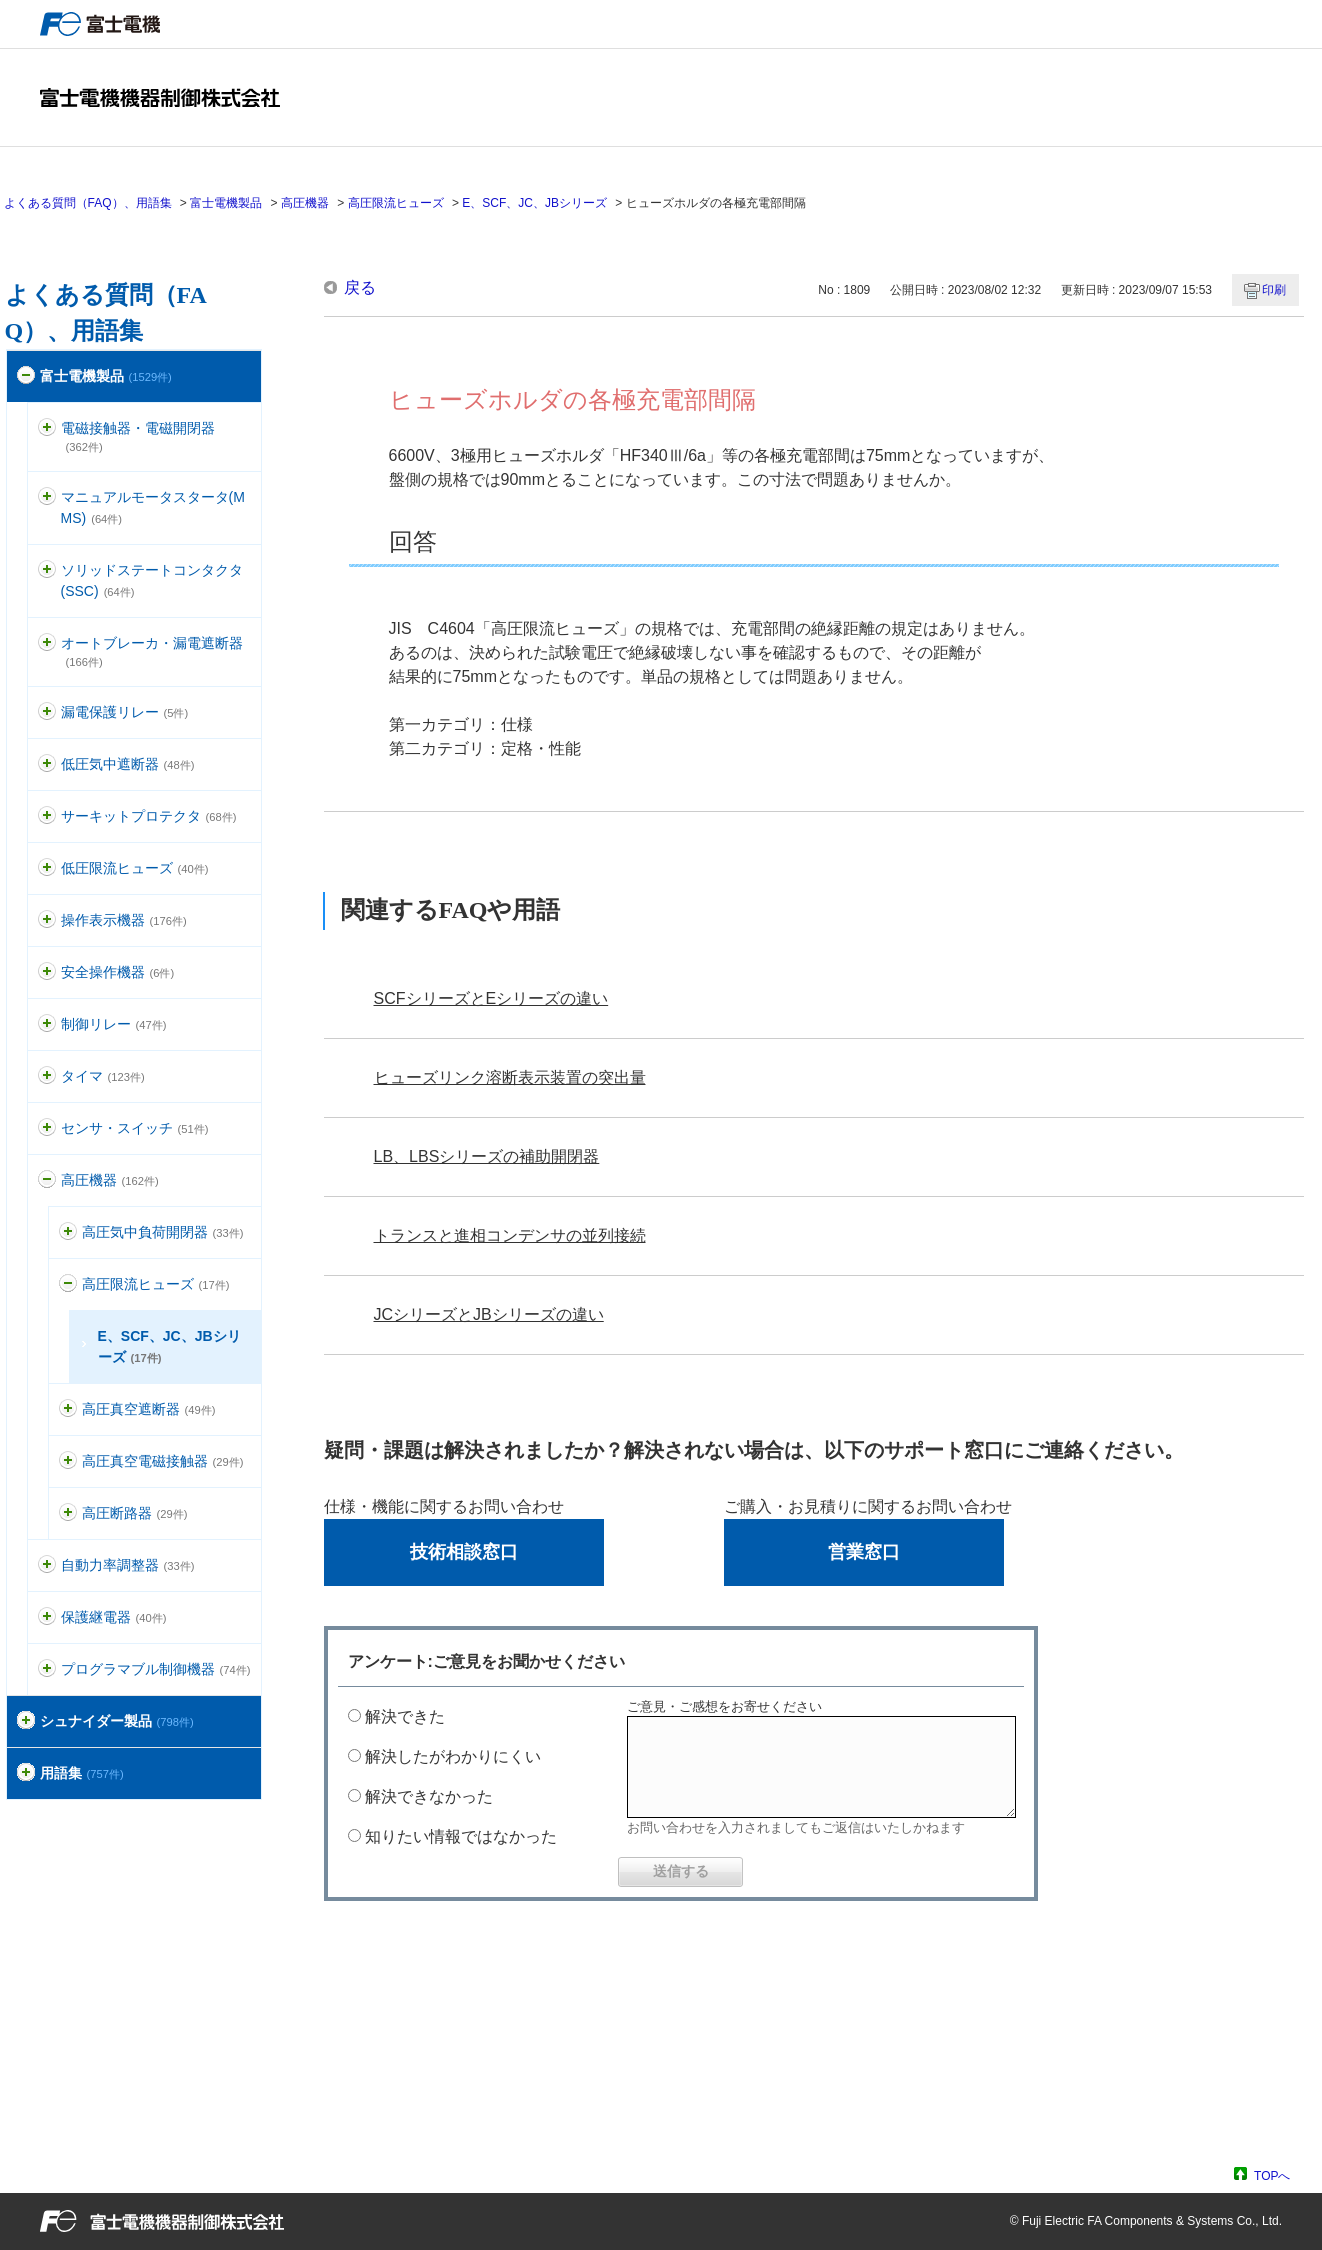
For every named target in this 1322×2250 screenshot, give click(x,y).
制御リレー (114, 1024)
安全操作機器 (118, 972)
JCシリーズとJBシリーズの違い (489, 1314)
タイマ (103, 1076)
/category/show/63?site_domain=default (47, 816)
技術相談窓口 (464, 1552)
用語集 (82, 1773)
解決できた (405, 1716)
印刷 (1274, 290)
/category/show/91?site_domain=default (47, 972)
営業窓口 (864, 1552)
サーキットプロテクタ (149, 816)
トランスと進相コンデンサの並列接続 (510, 1235)
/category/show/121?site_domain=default (47, 1617)
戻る (360, 287)
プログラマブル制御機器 (156, 1669)
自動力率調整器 (128, 1565)
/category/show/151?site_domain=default (68, 1409)
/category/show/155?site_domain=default (68, 1513)
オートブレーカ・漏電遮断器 (152, 651)
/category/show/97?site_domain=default (47, 1024)
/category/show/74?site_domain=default (47, 570)
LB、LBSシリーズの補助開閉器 (487, 1156)
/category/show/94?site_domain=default (47, 1565)
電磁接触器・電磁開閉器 (138, 436)
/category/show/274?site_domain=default (26, 1773)
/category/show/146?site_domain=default (47, 1180)
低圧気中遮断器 (128, 764)
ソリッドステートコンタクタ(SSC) (152, 580)
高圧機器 (305, 203)
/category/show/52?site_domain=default (47, 1128)
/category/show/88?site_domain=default (47, 497)
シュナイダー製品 (117, 1721)
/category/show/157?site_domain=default (47, 920)
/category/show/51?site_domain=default (26, 376)
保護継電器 (114, 1617)
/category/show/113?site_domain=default (47, 868)
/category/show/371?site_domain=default (26, 1721)
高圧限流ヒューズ (396, 203)
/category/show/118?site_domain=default (47, 712)
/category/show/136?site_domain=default (47, 428)
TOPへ (1272, 2175)
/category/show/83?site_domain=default (47, 1076)
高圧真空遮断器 (149, 1409)
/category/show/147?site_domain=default (68, 1232)
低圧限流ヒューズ (135, 868)
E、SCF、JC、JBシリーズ (534, 203)
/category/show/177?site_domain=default (47, 643)
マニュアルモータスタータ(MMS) (153, 507)
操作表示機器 (124, 920)
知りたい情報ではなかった (461, 1836)
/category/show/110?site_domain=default (47, 764)
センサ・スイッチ (135, 1128)
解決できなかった (429, 1796)
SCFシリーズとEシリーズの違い (491, 998)
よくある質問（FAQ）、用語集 (88, 203)
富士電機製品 (226, 203)
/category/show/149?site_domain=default (68, 1284)
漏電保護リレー (125, 712)
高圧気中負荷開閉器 (163, 1232)
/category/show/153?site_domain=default (68, 1461)
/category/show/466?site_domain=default (47, 1669)
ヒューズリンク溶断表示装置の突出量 (510, 1077)
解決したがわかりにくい (453, 1756)
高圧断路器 (135, 1513)
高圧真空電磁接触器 (163, 1461)
